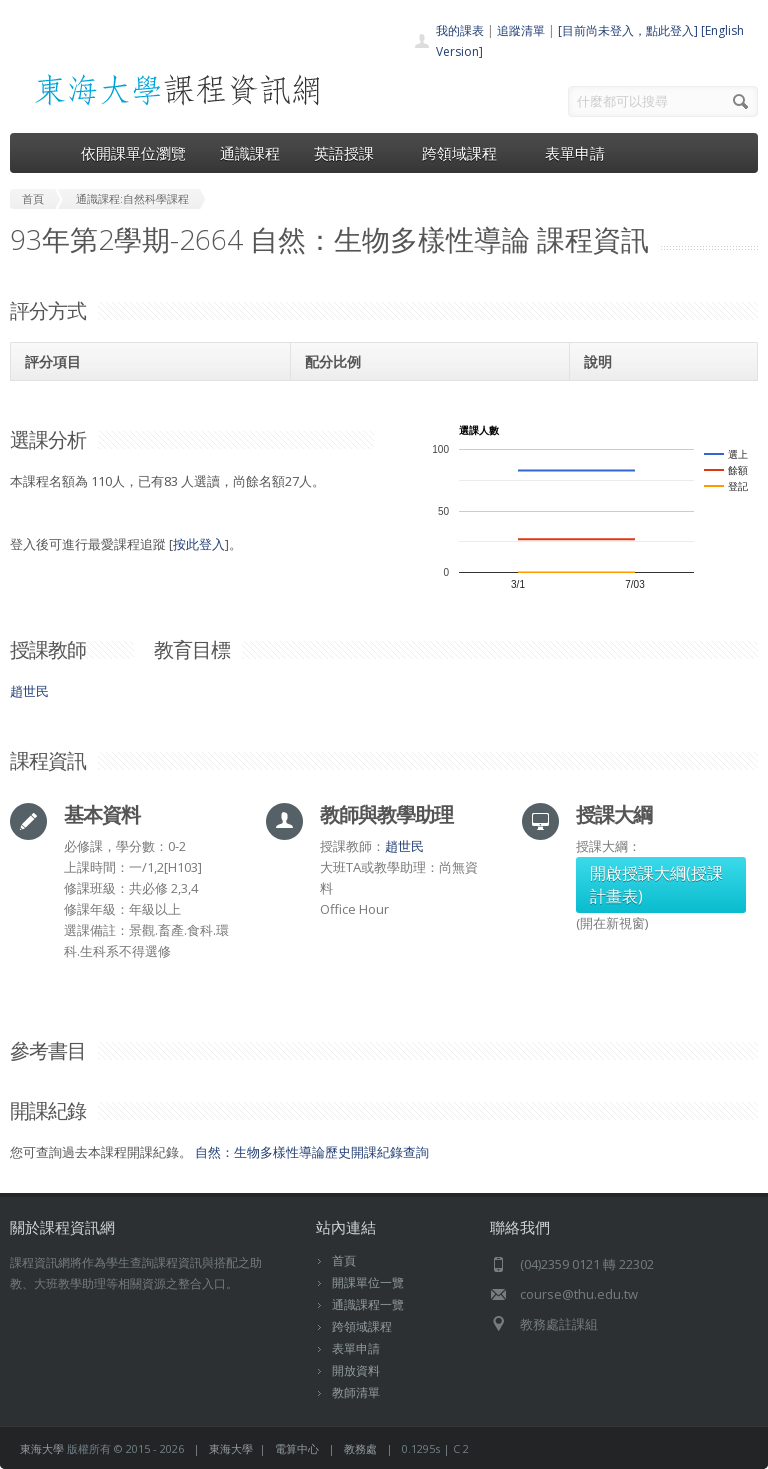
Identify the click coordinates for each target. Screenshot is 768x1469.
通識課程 (250, 153)
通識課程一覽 (368, 1304)
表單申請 (575, 153)
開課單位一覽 (368, 1282)
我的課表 (460, 30)
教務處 (360, 1448)
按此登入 (199, 544)
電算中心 (297, 1448)
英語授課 (351, 153)
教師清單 (356, 1392)
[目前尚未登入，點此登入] (628, 30)
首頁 (344, 1260)
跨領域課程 (466, 153)
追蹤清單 (521, 30)
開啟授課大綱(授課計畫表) (656, 884)
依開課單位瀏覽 (133, 153)
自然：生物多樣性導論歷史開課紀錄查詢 (312, 1152)
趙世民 (29, 691)
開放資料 (356, 1370)
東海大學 (42, 1448)
